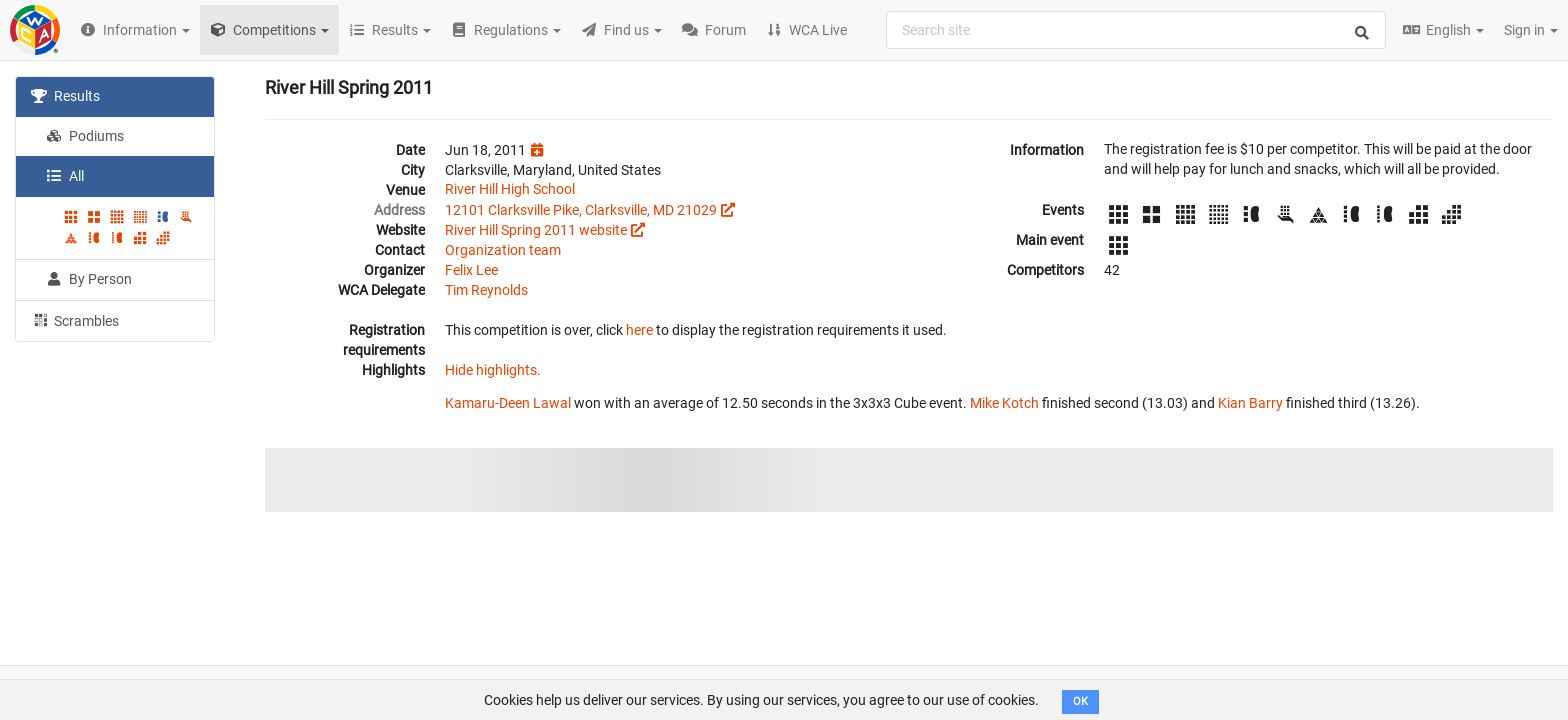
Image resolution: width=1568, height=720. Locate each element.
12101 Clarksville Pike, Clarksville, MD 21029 (581, 210)
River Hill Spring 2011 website (536, 230)
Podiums (85, 136)
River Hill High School (510, 189)
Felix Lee (471, 270)
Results (65, 96)
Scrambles (75, 320)
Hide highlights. (493, 370)
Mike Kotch (1004, 403)
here (639, 330)
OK (1080, 701)
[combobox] (1136, 30)
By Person (89, 279)
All (65, 176)
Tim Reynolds (486, 290)
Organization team (503, 250)
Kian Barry (1250, 403)
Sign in (1531, 30)
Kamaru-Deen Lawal (508, 403)
